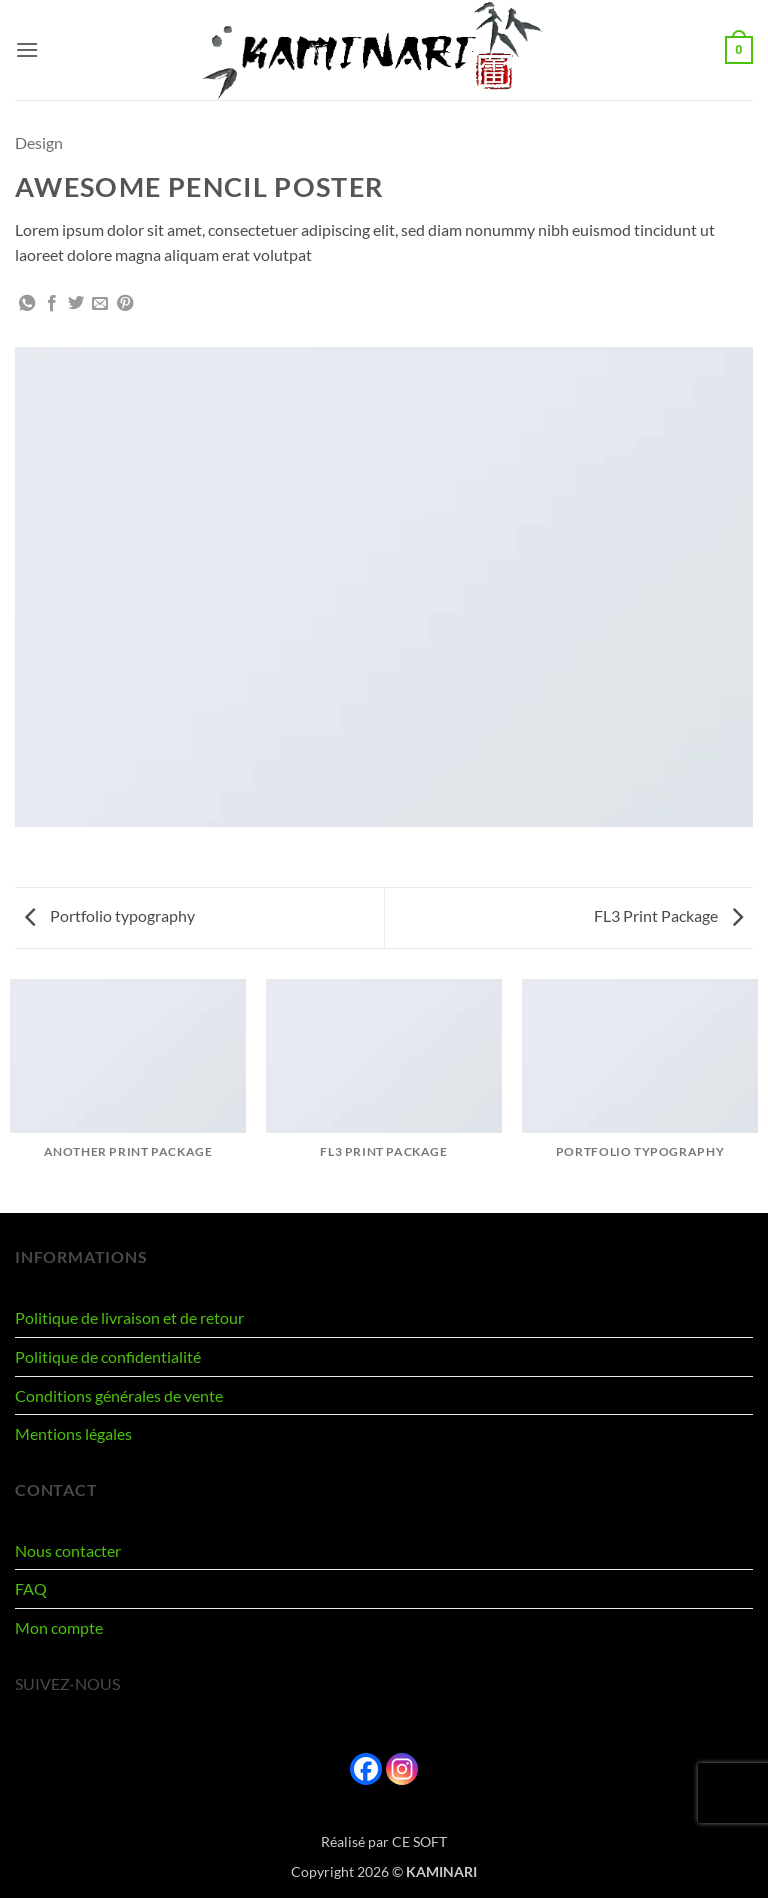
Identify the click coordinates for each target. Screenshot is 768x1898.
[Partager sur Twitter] (76, 304)
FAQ (31, 1588)
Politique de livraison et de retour (129, 1317)
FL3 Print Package (668, 915)
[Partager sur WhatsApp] (27, 304)
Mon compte (59, 1627)
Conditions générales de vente (119, 1395)
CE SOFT (419, 1841)
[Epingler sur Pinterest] (125, 304)
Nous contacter (68, 1550)
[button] (27, 49)
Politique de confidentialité (108, 1356)
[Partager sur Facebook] (52, 304)
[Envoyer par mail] (100, 304)
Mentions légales (73, 1433)
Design (39, 142)
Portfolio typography (110, 915)
